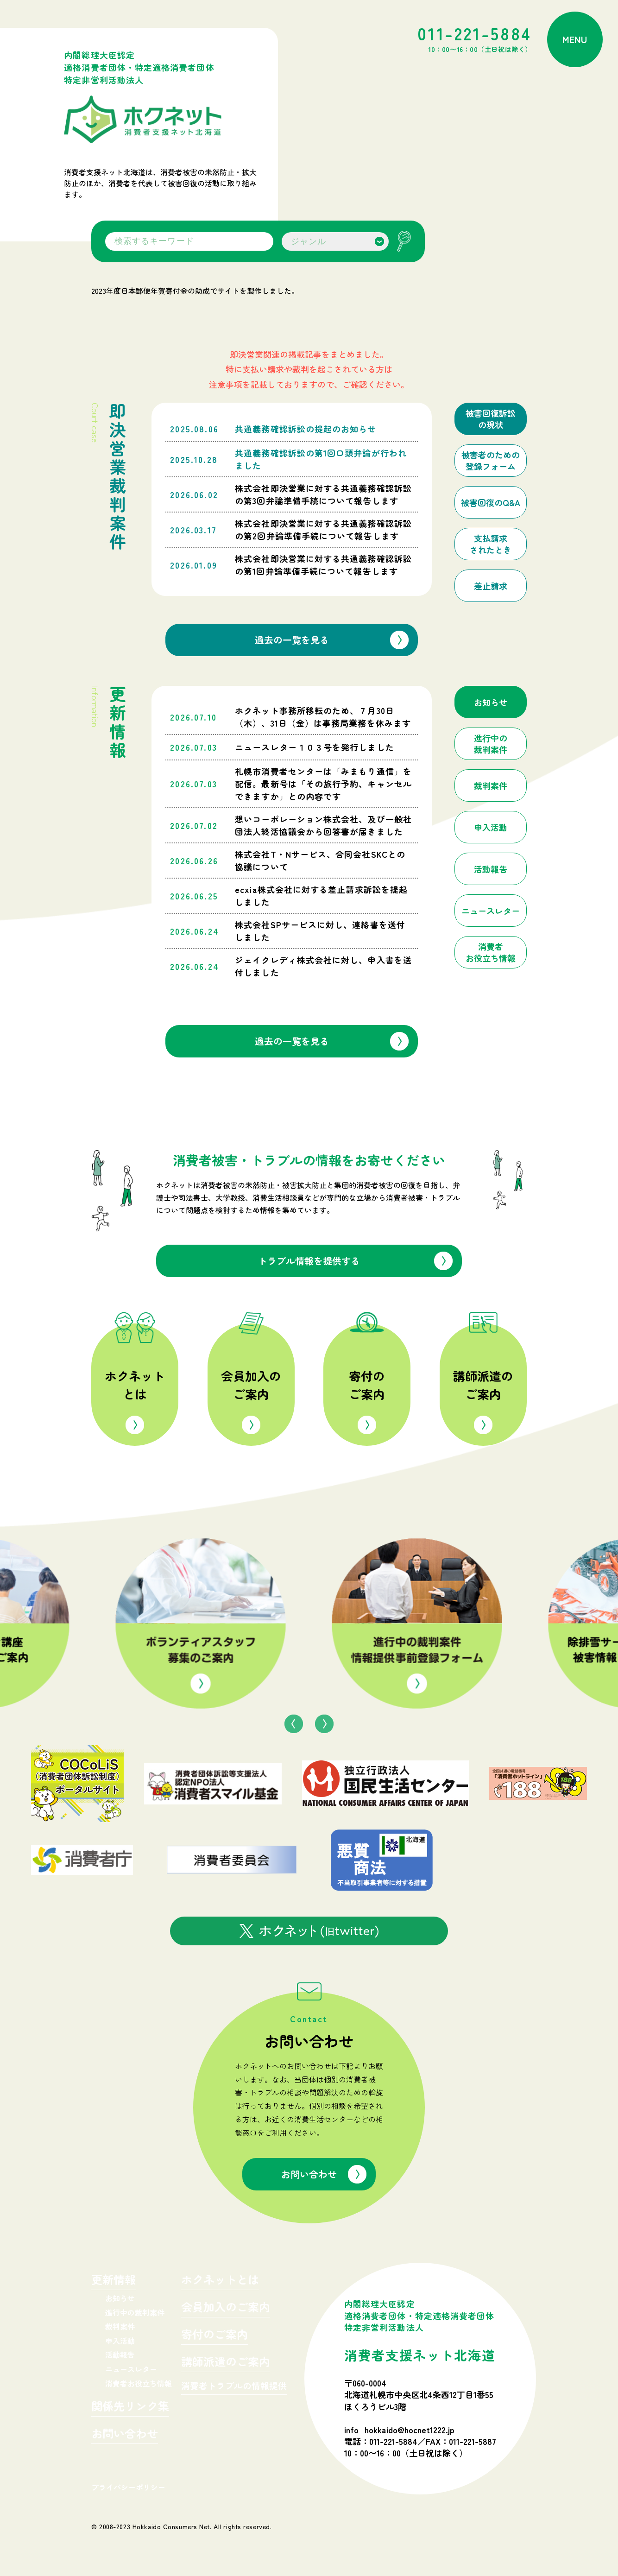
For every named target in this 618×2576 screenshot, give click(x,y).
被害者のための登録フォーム (490, 460)
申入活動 (120, 2340)
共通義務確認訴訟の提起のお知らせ (305, 429)
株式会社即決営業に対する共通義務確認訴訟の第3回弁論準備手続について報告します (323, 494)
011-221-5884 (474, 39)
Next (324, 1724)
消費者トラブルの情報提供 (234, 2386)
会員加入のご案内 (251, 1384)
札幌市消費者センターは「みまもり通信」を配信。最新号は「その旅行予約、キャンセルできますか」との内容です (323, 783)
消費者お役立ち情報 (138, 2383)
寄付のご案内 (367, 1384)
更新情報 (113, 2280)
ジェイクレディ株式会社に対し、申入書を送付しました (323, 966)
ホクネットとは (135, 1384)
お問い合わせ (309, 2174)
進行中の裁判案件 (134, 2312)
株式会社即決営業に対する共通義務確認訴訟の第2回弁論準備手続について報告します (323, 529)
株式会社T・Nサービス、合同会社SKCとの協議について (320, 860)
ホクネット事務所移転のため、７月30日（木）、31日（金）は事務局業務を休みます (323, 716)
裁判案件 (120, 2326)
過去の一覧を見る (292, 639)
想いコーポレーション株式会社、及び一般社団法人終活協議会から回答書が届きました (323, 825)
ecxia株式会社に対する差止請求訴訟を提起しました (321, 895)
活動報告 (120, 2354)
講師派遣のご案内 (483, 1384)
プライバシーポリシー (128, 2487)
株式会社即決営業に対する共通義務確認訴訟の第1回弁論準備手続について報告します (323, 564)
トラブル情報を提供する (309, 1260)
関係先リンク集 (130, 2407)
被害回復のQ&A (490, 502)
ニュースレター (131, 2368)
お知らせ (120, 2298)
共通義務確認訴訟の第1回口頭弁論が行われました (321, 459)
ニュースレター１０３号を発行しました (314, 747)
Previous (293, 1724)
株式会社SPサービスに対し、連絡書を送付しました (320, 930)
